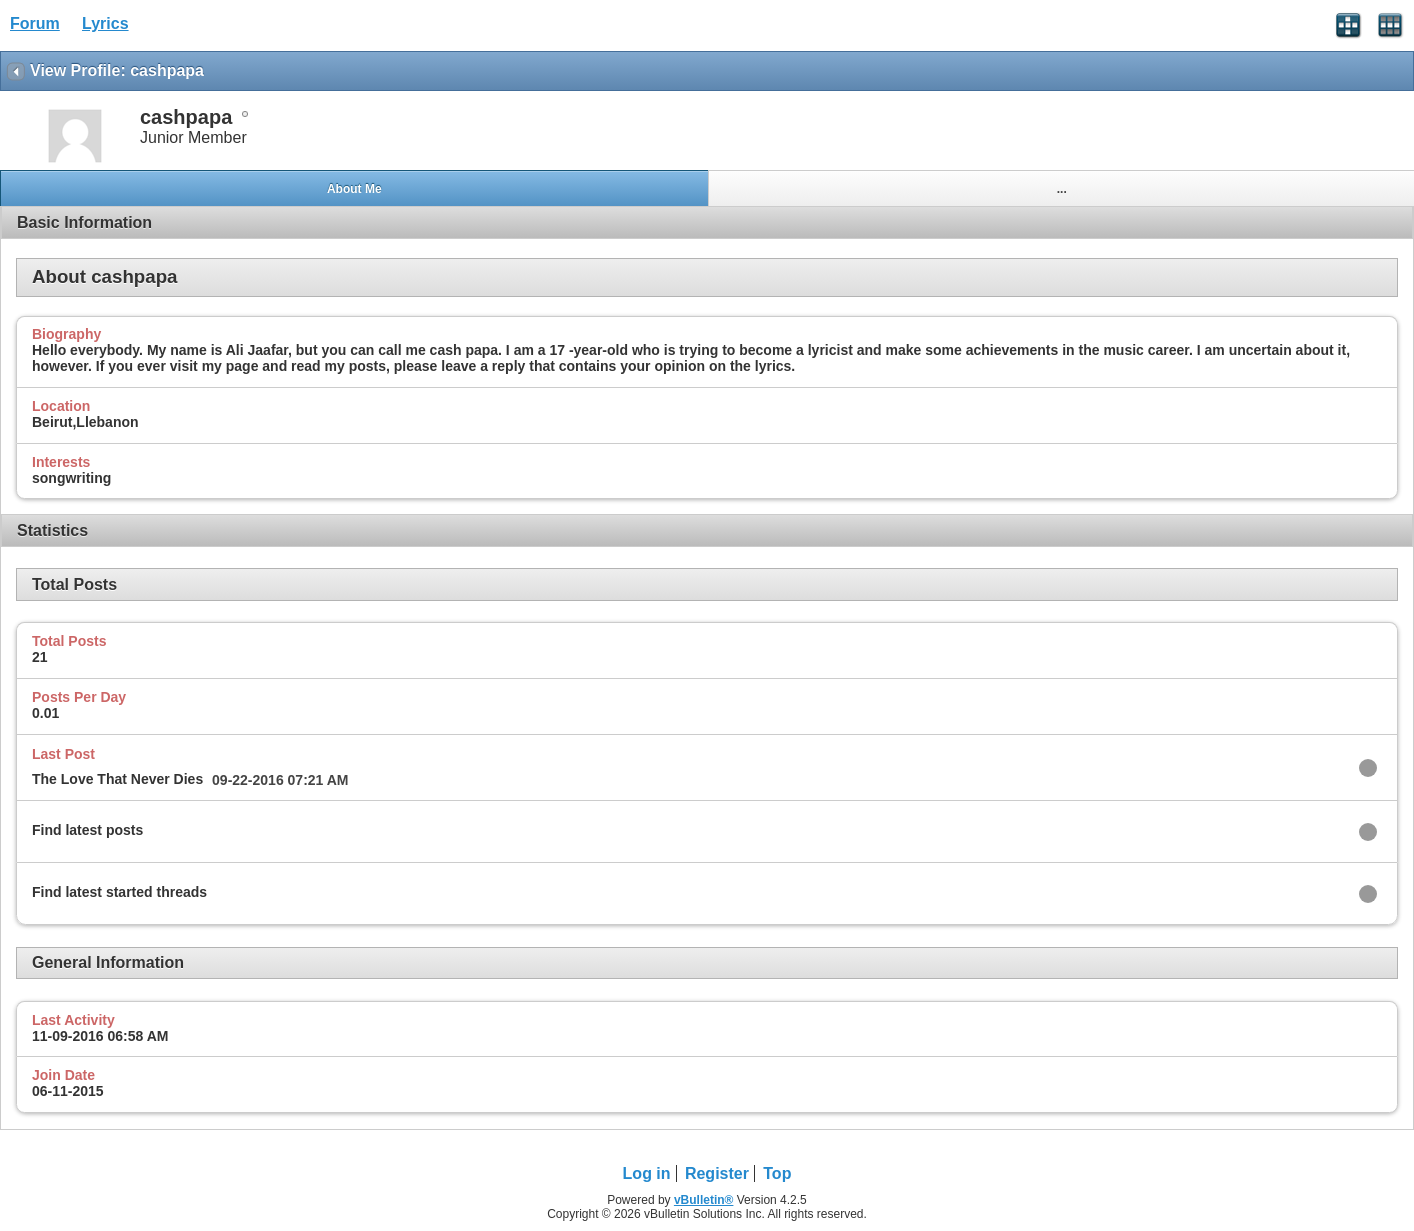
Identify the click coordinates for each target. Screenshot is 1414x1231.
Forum (35, 23)
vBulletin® (704, 1200)
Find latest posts (87, 830)
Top (777, 1173)
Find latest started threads (119, 892)
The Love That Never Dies (117, 779)
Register (717, 1173)
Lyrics (105, 23)
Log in (647, 1173)
